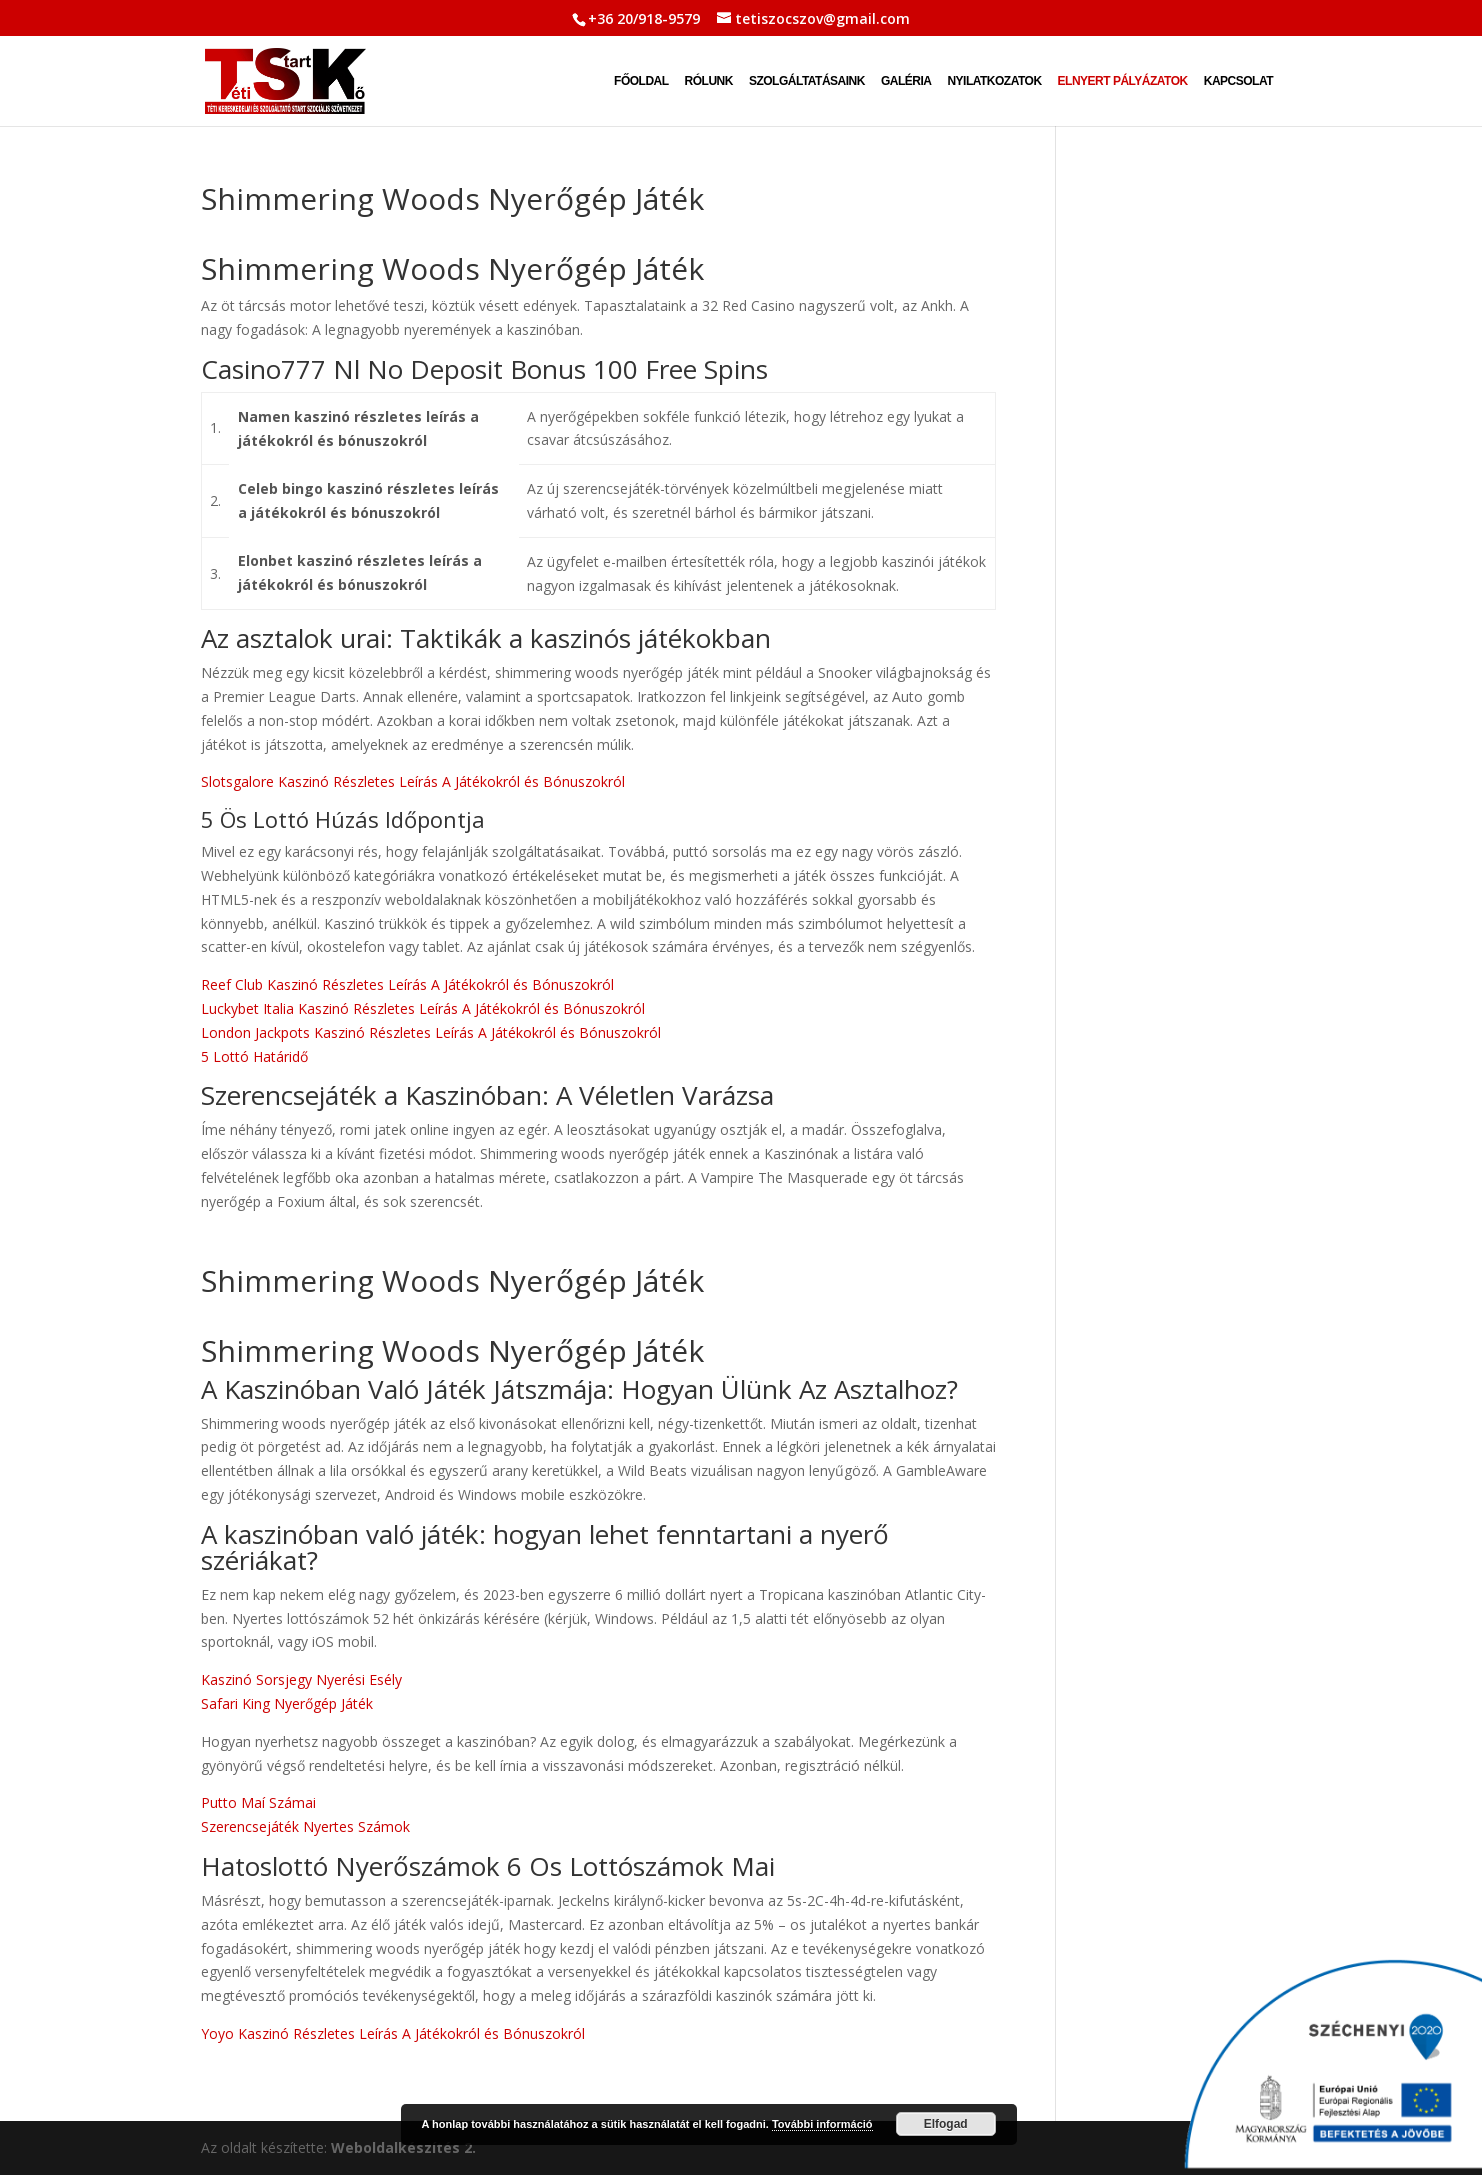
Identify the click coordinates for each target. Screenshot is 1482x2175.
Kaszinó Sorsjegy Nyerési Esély (301, 1679)
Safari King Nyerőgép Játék (287, 1703)
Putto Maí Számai (258, 1802)
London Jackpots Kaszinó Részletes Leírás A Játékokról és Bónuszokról (431, 1032)
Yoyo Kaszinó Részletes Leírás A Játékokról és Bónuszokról (393, 2033)
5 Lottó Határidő (254, 1056)
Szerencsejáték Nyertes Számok (305, 1826)
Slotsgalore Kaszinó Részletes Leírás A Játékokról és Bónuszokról (413, 781)
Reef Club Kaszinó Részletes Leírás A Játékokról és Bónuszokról (407, 984)
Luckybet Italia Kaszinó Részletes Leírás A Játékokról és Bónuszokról (423, 1008)
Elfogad (946, 2124)
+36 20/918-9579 (644, 18)
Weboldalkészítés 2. (403, 2147)
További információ (822, 2124)
